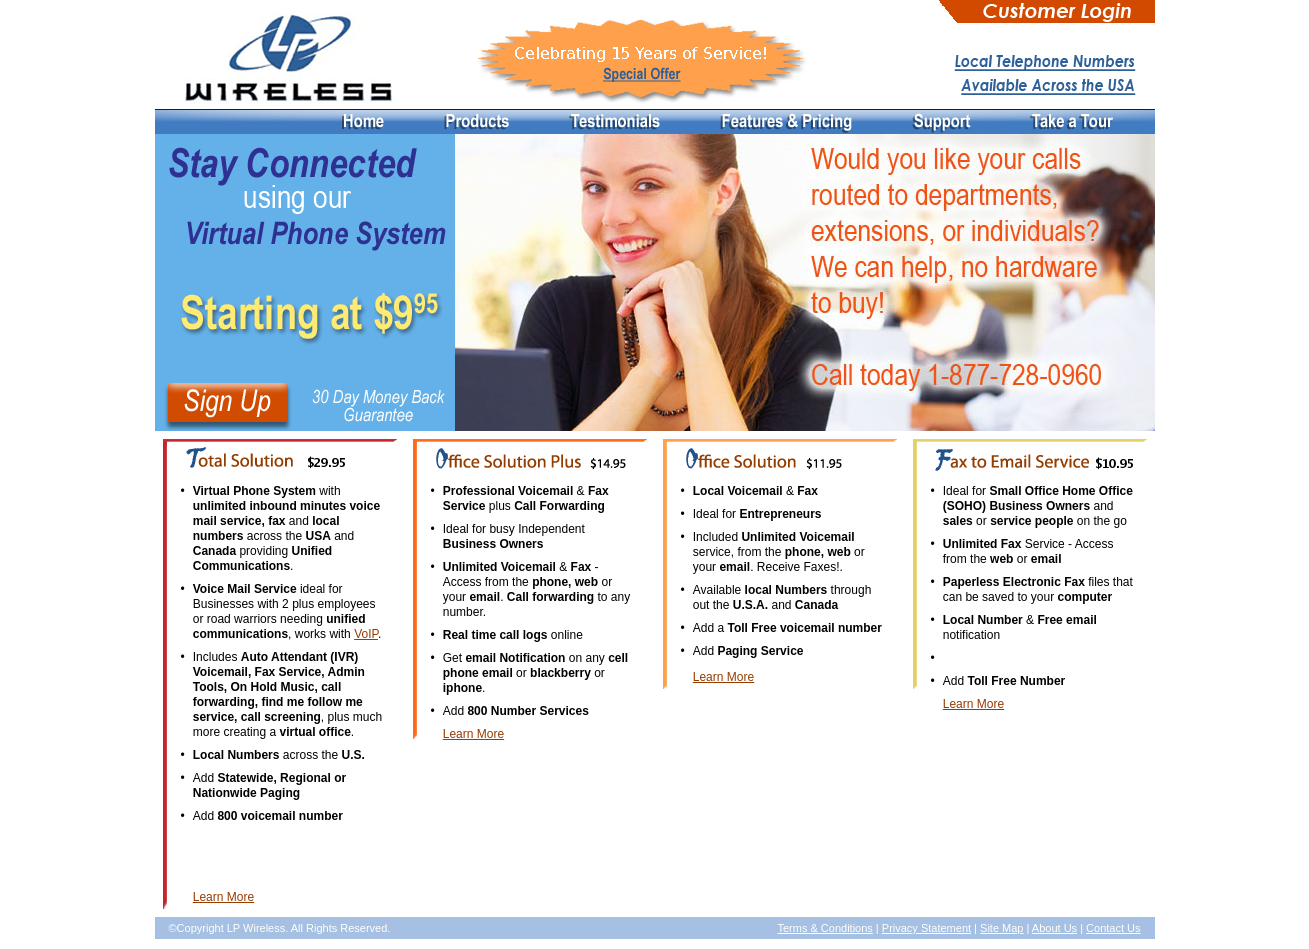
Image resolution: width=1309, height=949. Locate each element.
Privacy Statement (926, 928)
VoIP (366, 634)
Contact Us (1113, 928)
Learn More (223, 897)
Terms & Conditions (824, 928)
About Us (1054, 928)
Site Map (1001, 928)
